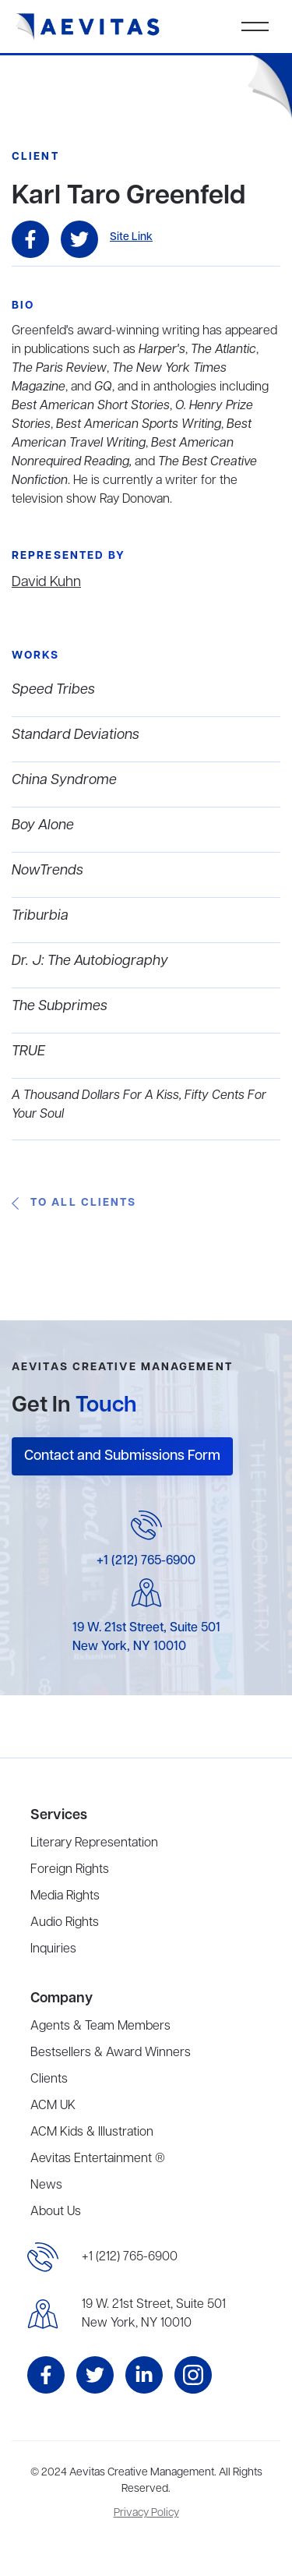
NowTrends (47, 870)
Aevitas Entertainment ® (97, 2159)
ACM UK (53, 2106)
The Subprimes (59, 1006)
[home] (88, 27)
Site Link (131, 237)
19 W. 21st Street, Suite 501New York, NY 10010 (154, 2314)
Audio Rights (64, 1922)
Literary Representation (94, 1843)
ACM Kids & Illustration (91, 2132)
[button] (255, 26)
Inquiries (53, 1949)
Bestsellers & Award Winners (110, 2053)
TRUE (28, 1051)
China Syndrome (64, 780)
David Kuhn (46, 582)
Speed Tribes (53, 689)
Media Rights (65, 1896)
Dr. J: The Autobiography (90, 961)
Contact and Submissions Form (122, 1456)
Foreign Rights (69, 1869)
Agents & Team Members (100, 2026)
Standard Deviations (75, 735)
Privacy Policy (146, 2513)
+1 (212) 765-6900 (146, 1561)
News (46, 2185)
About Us (55, 2212)
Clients (49, 2079)
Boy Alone (43, 825)
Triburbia (40, 915)
